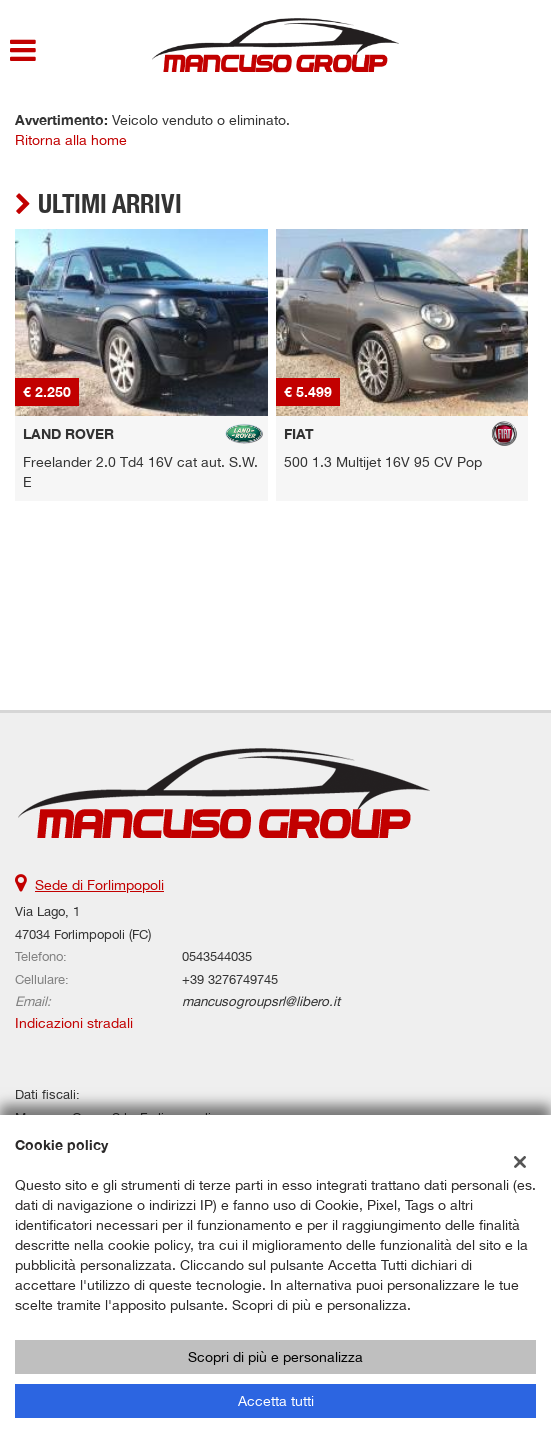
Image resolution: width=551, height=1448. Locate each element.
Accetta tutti (276, 1401)
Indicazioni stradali (74, 1023)
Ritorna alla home (71, 140)
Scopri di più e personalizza (275, 1357)
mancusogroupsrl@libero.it (261, 1001)
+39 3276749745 (230, 979)
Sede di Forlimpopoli (99, 885)
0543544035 (217, 956)
